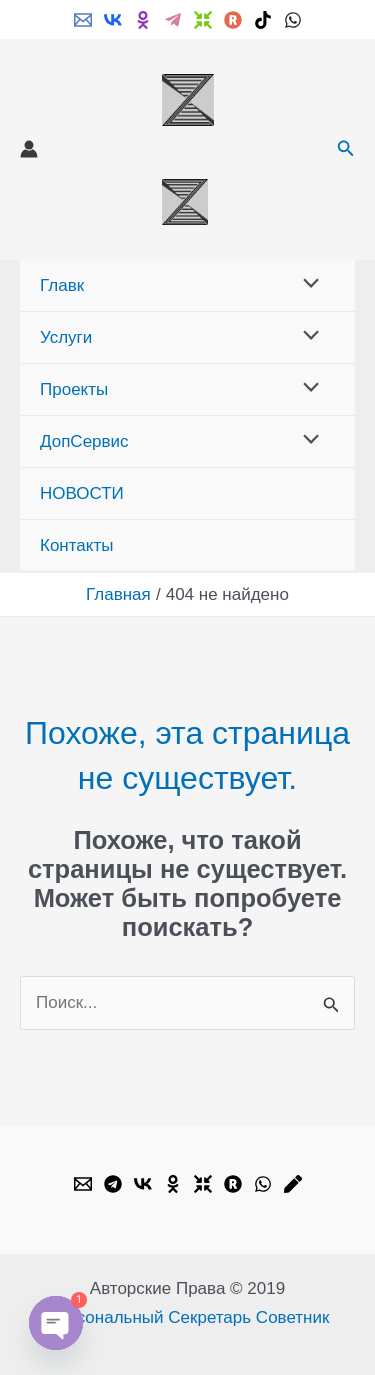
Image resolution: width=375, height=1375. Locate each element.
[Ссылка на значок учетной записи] (29, 149)
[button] (346, 149)
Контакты (76, 545)
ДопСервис (84, 441)
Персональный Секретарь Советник (188, 1317)
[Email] (83, 20)
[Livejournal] (293, 1184)
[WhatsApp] (293, 20)
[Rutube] (233, 20)
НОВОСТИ (82, 493)
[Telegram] (173, 20)
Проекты (74, 389)
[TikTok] (263, 20)
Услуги (66, 337)
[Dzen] (203, 20)
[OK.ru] (173, 1184)
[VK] (113, 20)
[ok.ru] (143, 20)
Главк (62, 285)
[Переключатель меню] (306, 285)
